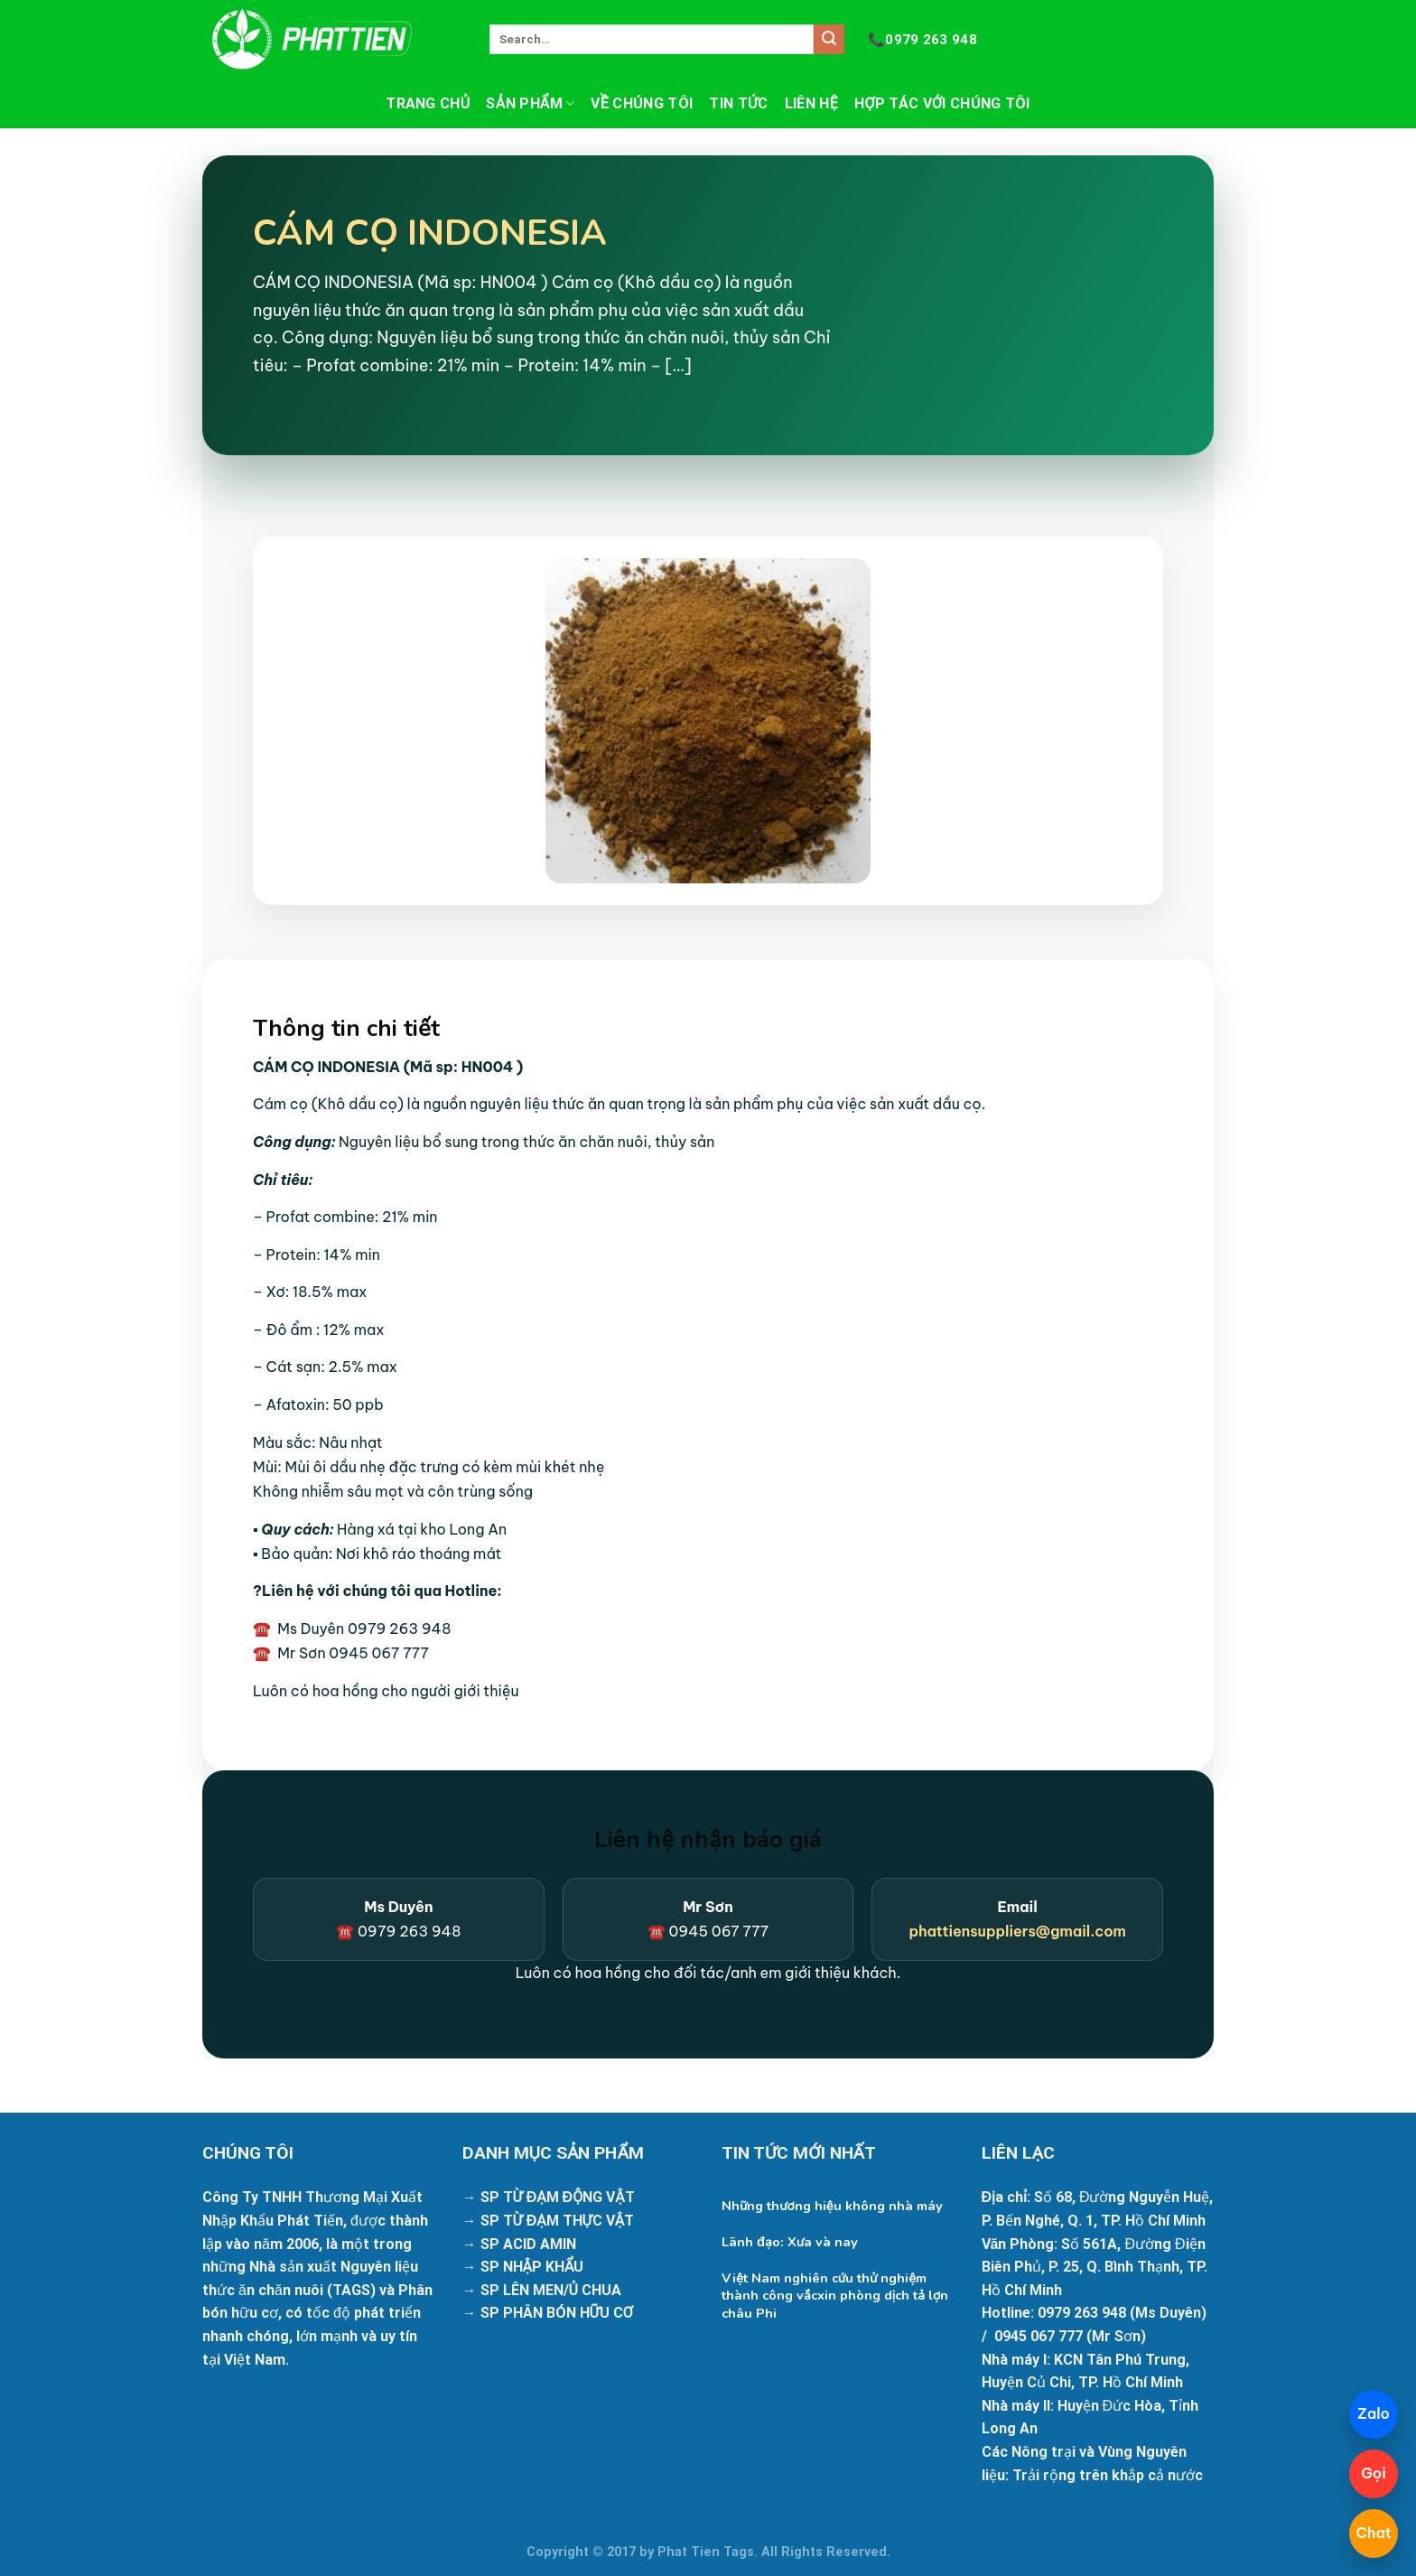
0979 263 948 (922, 40)
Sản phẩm (530, 104)
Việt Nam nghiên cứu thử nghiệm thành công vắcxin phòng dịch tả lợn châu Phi (835, 2295)
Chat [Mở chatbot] (1373, 2533)
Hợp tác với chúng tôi (942, 103)
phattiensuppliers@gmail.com (1017, 1931)
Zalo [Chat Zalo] (1373, 2413)
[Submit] (829, 39)
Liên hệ (811, 103)
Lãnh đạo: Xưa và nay (790, 2242)
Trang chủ (428, 103)
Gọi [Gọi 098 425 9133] (1373, 2473)
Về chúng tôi (642, 103)
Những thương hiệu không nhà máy (832, 2206)
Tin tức (738, 103)
